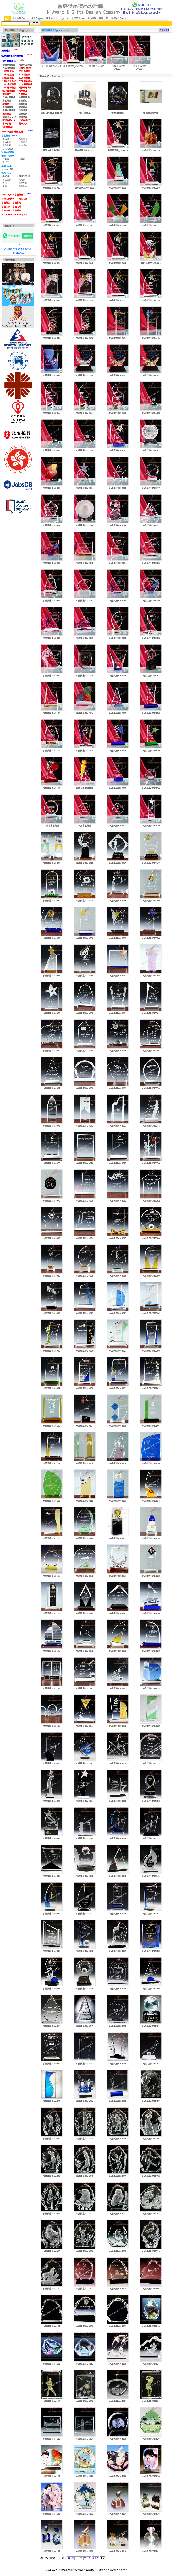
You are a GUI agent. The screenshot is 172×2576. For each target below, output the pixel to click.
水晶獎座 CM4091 (51, 2213)
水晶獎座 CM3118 (151, 1538)
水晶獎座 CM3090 (151, 1276)
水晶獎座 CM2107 (51, 750)
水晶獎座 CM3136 (51, 1726)
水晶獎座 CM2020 (51, 188)
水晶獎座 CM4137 (51, 2551)
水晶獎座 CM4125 (118, 2439)
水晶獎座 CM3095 (51, 1351)
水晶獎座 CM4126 (151, 2439)
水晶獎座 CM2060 (84, 450)
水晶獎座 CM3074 (151, 1126)
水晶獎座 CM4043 (84, 1913)
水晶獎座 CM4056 (151, 1988)
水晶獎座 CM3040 (84, 863)
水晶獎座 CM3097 (118, 1351)
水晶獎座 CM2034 (84, 300)
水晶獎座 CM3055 (51, 975)
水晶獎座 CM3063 (51, 1051)
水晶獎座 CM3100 (84, 1388)
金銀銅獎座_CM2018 (73, 66)
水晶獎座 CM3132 (84, 1688)
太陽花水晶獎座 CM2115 (117, 67)
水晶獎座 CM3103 (51, 1426)
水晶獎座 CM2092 (118, 638)
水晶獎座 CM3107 (51, 1463)
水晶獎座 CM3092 (84, 1313)
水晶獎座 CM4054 (84, 1988)
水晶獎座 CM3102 (151, 1388)
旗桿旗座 (23, 183)
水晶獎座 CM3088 (84, 1276)
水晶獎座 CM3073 (118, 1126)
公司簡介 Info (78, 18)
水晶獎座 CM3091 (51, 1313)
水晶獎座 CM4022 (151, 1763)
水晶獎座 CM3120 (84, 1576)
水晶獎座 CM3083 (51, 1238)
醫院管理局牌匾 (150, 113)
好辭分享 (103, 18)
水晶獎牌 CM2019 (151, 150)
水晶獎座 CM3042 (151, 863)
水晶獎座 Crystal (20, 18)
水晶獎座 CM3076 (84, 1163)
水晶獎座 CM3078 (151, 1163)
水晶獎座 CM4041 (151, 1876)
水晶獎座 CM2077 (151, 488)
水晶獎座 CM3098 (151, 1351)
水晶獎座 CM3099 (51, 1388)
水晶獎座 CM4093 (118, 2213)
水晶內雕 (6, 145)
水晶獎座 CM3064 (84, 1051)
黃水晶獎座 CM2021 (85, 188)
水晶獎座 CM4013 (84, 1763)
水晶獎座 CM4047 (151, 1913)
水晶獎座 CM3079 (51, 1201)
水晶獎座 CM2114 (151, 788)
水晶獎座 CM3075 (51, 1163)
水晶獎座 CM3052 (84, 938)
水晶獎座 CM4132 (84, 2514)
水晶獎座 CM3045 (118, 900)
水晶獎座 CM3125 (118, 1613)
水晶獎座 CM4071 (51, 2101)
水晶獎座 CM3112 (84, 1501)
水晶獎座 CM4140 (118, 2551)
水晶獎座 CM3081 (118, 1201)
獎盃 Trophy (37, 18)
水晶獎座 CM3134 (151, 1688)
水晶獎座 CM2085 (151, 563)
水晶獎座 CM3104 (84, 1426)
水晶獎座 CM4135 (151, 2514)
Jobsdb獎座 (85, 113)
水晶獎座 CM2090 (95, 66)
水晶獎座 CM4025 (118, 1801)
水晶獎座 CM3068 (84, 1088)
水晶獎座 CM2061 (118, 450)
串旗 (4, 186)
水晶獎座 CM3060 (84, 1013)
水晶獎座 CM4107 (51, 2326)
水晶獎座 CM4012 (51, 1763)
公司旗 (22, 179)
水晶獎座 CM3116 (84, 1538)
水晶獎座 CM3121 (118, 1576)
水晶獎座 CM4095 (51, 2251)
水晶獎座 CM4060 (118, 2026)
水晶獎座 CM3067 (51, 1088)
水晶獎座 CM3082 (151, 1201)
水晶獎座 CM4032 (151, 1838)
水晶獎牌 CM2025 (84, 225)
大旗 (4, 183)
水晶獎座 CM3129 (118, 1651)
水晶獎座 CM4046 (118, 1913)
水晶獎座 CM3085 (118, 1238)
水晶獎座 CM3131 (51, 1688)
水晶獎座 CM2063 (51, 488)
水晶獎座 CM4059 (84, 2026)
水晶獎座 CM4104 (118, 2288)
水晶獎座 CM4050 (84, 1951)
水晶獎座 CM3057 (118, 975)
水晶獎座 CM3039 (51, 863)
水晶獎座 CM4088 (84, 2176)
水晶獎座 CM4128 (84, 2476)
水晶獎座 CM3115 (51, 1538)
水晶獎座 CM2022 (118, 188)
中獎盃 (22, 159)
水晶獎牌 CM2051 (118, 375)
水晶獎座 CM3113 (118, 1501)
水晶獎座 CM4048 (51, 1951)
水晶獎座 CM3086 (151, 1238)
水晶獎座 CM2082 (51, 563)
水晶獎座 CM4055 (118, 1988)
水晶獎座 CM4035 (51, 1876)
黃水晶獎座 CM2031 (151, 263)
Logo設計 (64, 18)
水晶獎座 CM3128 (84, 1651)
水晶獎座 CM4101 (84, 2288)
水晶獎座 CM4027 (51, 1838)
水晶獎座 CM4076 (118, 2101)
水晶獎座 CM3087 (51, 1276)
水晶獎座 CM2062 (151, 450)
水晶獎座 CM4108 (84, 2326)
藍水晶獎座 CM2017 (51, 66)
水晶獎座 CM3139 (151, 1726)
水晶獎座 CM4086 (151, 2138)
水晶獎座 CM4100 (51, 2288)
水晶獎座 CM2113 (118, 788)
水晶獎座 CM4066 (118, 2063)
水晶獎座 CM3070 (151, 1088)
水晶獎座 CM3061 (118, 1013)
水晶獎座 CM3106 (151, 1426)
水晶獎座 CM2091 (84, 638)
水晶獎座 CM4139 (84, 2551)
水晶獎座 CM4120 (84, 2401)
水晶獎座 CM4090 (151, 2176)
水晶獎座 (6, 139)
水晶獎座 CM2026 (118, 225)
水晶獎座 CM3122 (151, 1576)
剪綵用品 (23, 186)
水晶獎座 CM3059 (51, 1013)
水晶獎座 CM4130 (151, 2476)
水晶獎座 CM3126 (151, 1613)
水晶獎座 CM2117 (118, 825)
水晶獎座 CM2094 (51, 675)
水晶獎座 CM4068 (151, 2063)
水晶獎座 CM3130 (151, 1651)
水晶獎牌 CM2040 (51, 338)
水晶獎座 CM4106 (151, 2288)
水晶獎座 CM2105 (118, 713)
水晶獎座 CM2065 (118, 488)
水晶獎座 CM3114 (151, 1501)
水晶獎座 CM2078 (51, 525)
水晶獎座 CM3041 (118, 863)
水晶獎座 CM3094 (151, 1313)
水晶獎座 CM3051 (51, 938)
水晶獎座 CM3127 (51, 1651)
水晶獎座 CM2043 (84, 338)
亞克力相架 (7, 149)
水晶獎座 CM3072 (84, 1126)
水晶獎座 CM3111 (51, 1501)
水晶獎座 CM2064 (84, 488)
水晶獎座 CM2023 (151, 188)
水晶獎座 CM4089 (118, 2176)
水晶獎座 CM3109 (118, 1463)
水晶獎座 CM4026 (151, 1801)
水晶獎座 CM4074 (84, 2101)
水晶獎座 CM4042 (51, 1913)
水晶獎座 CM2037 (118, 300)
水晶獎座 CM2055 (118, 413)
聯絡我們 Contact (119, 18)
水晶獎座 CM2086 (51, 600)
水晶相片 (23, 142)
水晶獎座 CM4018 (118, 1763)
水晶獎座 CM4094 (151, 2213)
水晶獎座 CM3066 (151, 1051)
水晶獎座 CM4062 (51, 2063)
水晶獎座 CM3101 (118, 1388)
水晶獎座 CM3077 (118, 1163)
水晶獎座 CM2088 (118, 600)
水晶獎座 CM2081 (151, 525)
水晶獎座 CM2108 (84, 750)
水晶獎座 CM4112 (84, 2364)
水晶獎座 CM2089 (151, 600)
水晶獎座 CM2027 (151, 225)
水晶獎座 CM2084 (118, 563)
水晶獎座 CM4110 (151, 2326)
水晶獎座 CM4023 (51, 1801)
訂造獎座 (23, 145)
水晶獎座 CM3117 (118, 1538)
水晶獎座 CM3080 (84, 1201)
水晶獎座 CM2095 (84, 675)
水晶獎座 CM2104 (84, 713)
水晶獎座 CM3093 (118, 1313)
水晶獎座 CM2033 (51, 300)
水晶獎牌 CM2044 (118, 338)
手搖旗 (5, 176)
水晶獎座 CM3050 (151, 900)
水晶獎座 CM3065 (118, 1051)
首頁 (7, 18)
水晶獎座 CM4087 (51, 2176)
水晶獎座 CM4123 (51, 2439)
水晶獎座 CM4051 (118, 1951)
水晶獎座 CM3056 (84, 975)
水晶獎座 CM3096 (84, 1351)
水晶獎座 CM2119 (151, 825)
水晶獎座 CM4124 (84, 2439)
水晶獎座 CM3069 (118, 1088)
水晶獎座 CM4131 (51, 2514)
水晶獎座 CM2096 (118, 675)
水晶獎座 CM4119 (51, 2401)
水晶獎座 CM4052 (151, 1951)
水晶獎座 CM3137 (84, 1726)
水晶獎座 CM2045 (151, 338)
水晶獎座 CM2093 (151, 638)
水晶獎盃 (23, 139)
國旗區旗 (6, 179)
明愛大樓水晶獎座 (51, 150)
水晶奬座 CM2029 (84, 263)
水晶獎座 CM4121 (118, 2401)
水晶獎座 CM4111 (51, 2364)
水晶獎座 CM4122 (151, 2401)
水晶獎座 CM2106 (151, 713)
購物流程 (91, 18)
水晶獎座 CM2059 (51, 450)
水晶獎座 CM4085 (118, 2138)
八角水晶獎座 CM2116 (139, 67)
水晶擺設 (6, 142)
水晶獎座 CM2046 (51, 375)
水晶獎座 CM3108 (84, 1463)
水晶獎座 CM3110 (151, 1463)
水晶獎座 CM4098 (118, 2251)
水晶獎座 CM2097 (151, 675)
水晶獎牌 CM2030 (118, 263)
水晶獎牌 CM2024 (51, 225)
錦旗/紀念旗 (24, 176)
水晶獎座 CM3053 (118, 938)
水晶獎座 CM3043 (51, 900)
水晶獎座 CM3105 (118, 1426)
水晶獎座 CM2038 (151, 300)
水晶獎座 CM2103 (51, 713)
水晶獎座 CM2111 (51, 788)
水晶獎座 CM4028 (84, 1838)
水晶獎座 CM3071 (51, 1126)
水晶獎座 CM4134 (118, 2514)
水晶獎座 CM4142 (151, 2551)
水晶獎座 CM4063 (84, 2063)
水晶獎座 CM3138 (118, 1726)
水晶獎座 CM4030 (118, 1838)
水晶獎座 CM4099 (151, 2251)
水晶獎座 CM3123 (51, 1613)
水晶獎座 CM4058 (51, 2026)
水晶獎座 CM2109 (118, 750)
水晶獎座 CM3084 (84, 1238)
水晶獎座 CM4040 (118, 1876)
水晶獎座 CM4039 (84, 1876)
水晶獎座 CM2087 (84, 600)
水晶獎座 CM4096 (84, 2251)
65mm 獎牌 (7, 169)
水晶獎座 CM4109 (118, 2326)
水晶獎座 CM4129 (118, 2476)
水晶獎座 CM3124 (84, 1613)
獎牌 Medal (51, 18)
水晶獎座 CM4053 (51, 1988)
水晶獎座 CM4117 (151, 2364)
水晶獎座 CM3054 (151, 938)
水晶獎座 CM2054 (84, 413)
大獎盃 (5, 159)
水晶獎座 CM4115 (118, 2364)
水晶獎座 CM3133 (118, 1688)
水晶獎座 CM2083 (84, 563)
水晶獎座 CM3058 (151, 975)
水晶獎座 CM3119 (51, 1576)
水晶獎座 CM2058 (151, 413)
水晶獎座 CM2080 (118, 525)
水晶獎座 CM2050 (84, 375)
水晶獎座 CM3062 (151, 1013)
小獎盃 (5, 162)
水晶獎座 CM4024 (84, 1801)
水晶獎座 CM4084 (84, 2138)
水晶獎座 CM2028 (51, 263)
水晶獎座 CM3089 (118, 1276)
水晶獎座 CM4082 (151, 2101)
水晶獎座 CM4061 (151, 2026)
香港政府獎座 (117, 113)
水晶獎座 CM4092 (84, 2213)
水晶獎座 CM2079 (84, 525)
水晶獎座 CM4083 (51, 2138)
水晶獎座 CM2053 (51, 413)
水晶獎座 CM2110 (151, 750)
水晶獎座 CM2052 (151, 375)
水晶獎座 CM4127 (51, 2476)
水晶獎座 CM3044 (84, 900)
